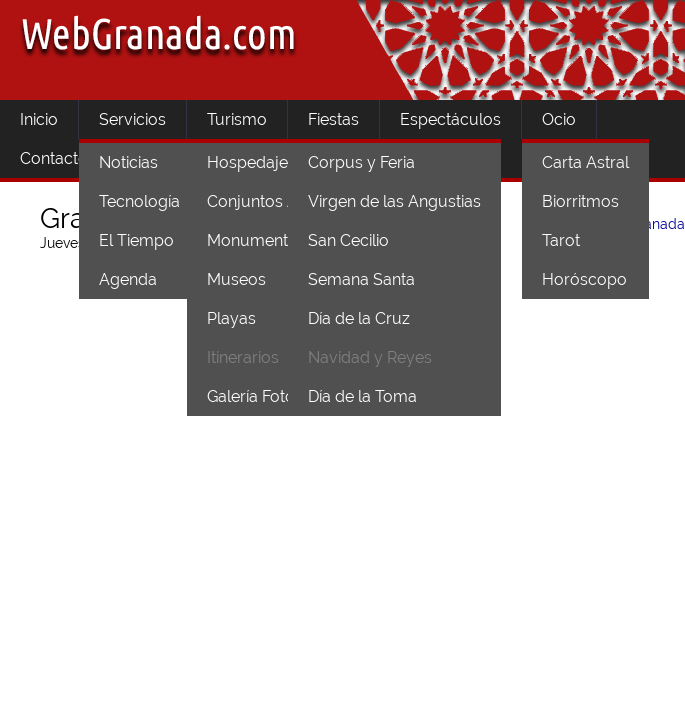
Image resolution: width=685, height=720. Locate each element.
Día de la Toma (362, 396)
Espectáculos (450, 119)
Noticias (128, 162)
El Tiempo (136, 240)
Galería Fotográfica (276, 396)
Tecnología (139, 201)
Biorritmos (580, 201)
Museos (236, 279)
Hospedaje (247, 162)
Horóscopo (584, 279)
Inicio (39, 119)
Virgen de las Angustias (394, 201)
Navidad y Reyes (370, 357)
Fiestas (333, 119)
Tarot (561, 240)
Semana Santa (361, 279)
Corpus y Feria (361, 162)
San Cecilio (348, 240)
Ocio (559, 119)
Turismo (237, 119)
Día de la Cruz (359, 318)
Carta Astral (585, 162)
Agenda (128, 279)
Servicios (132, 119)
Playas (231, 318)
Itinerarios (243, 357)
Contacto (54, 158)
